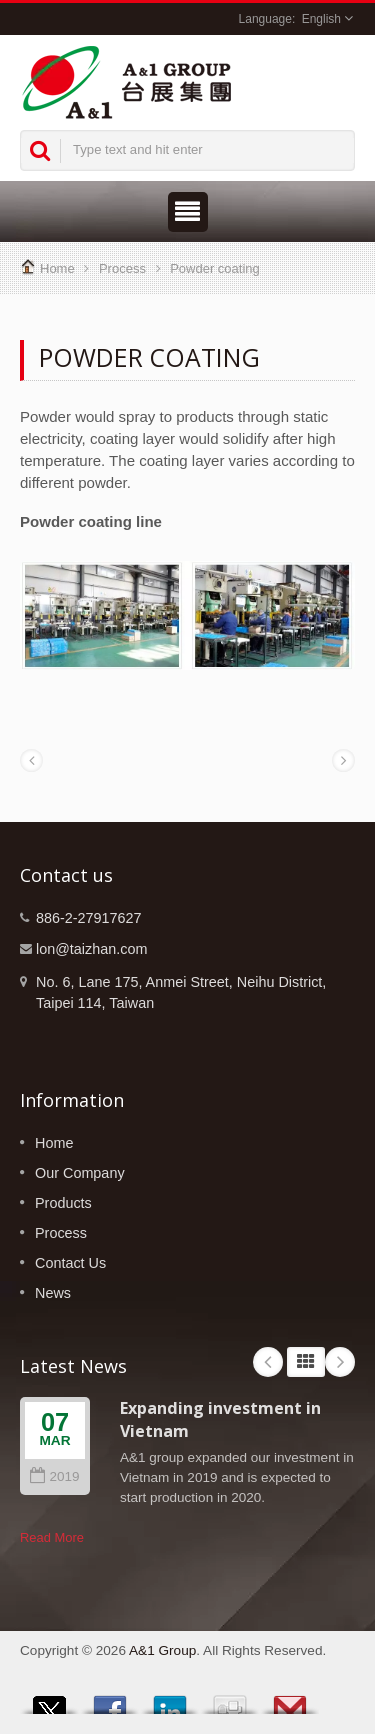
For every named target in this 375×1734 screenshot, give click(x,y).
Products (63, 1203)
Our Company (80, 1173)
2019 (54, 1476)
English (321, 19)
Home (57, 268)
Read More (52, 1537)
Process (122, 268)
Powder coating (215, 268)
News (53, 1293)
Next (340, 1362)
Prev (268, 1362)
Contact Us (70, 1263)
